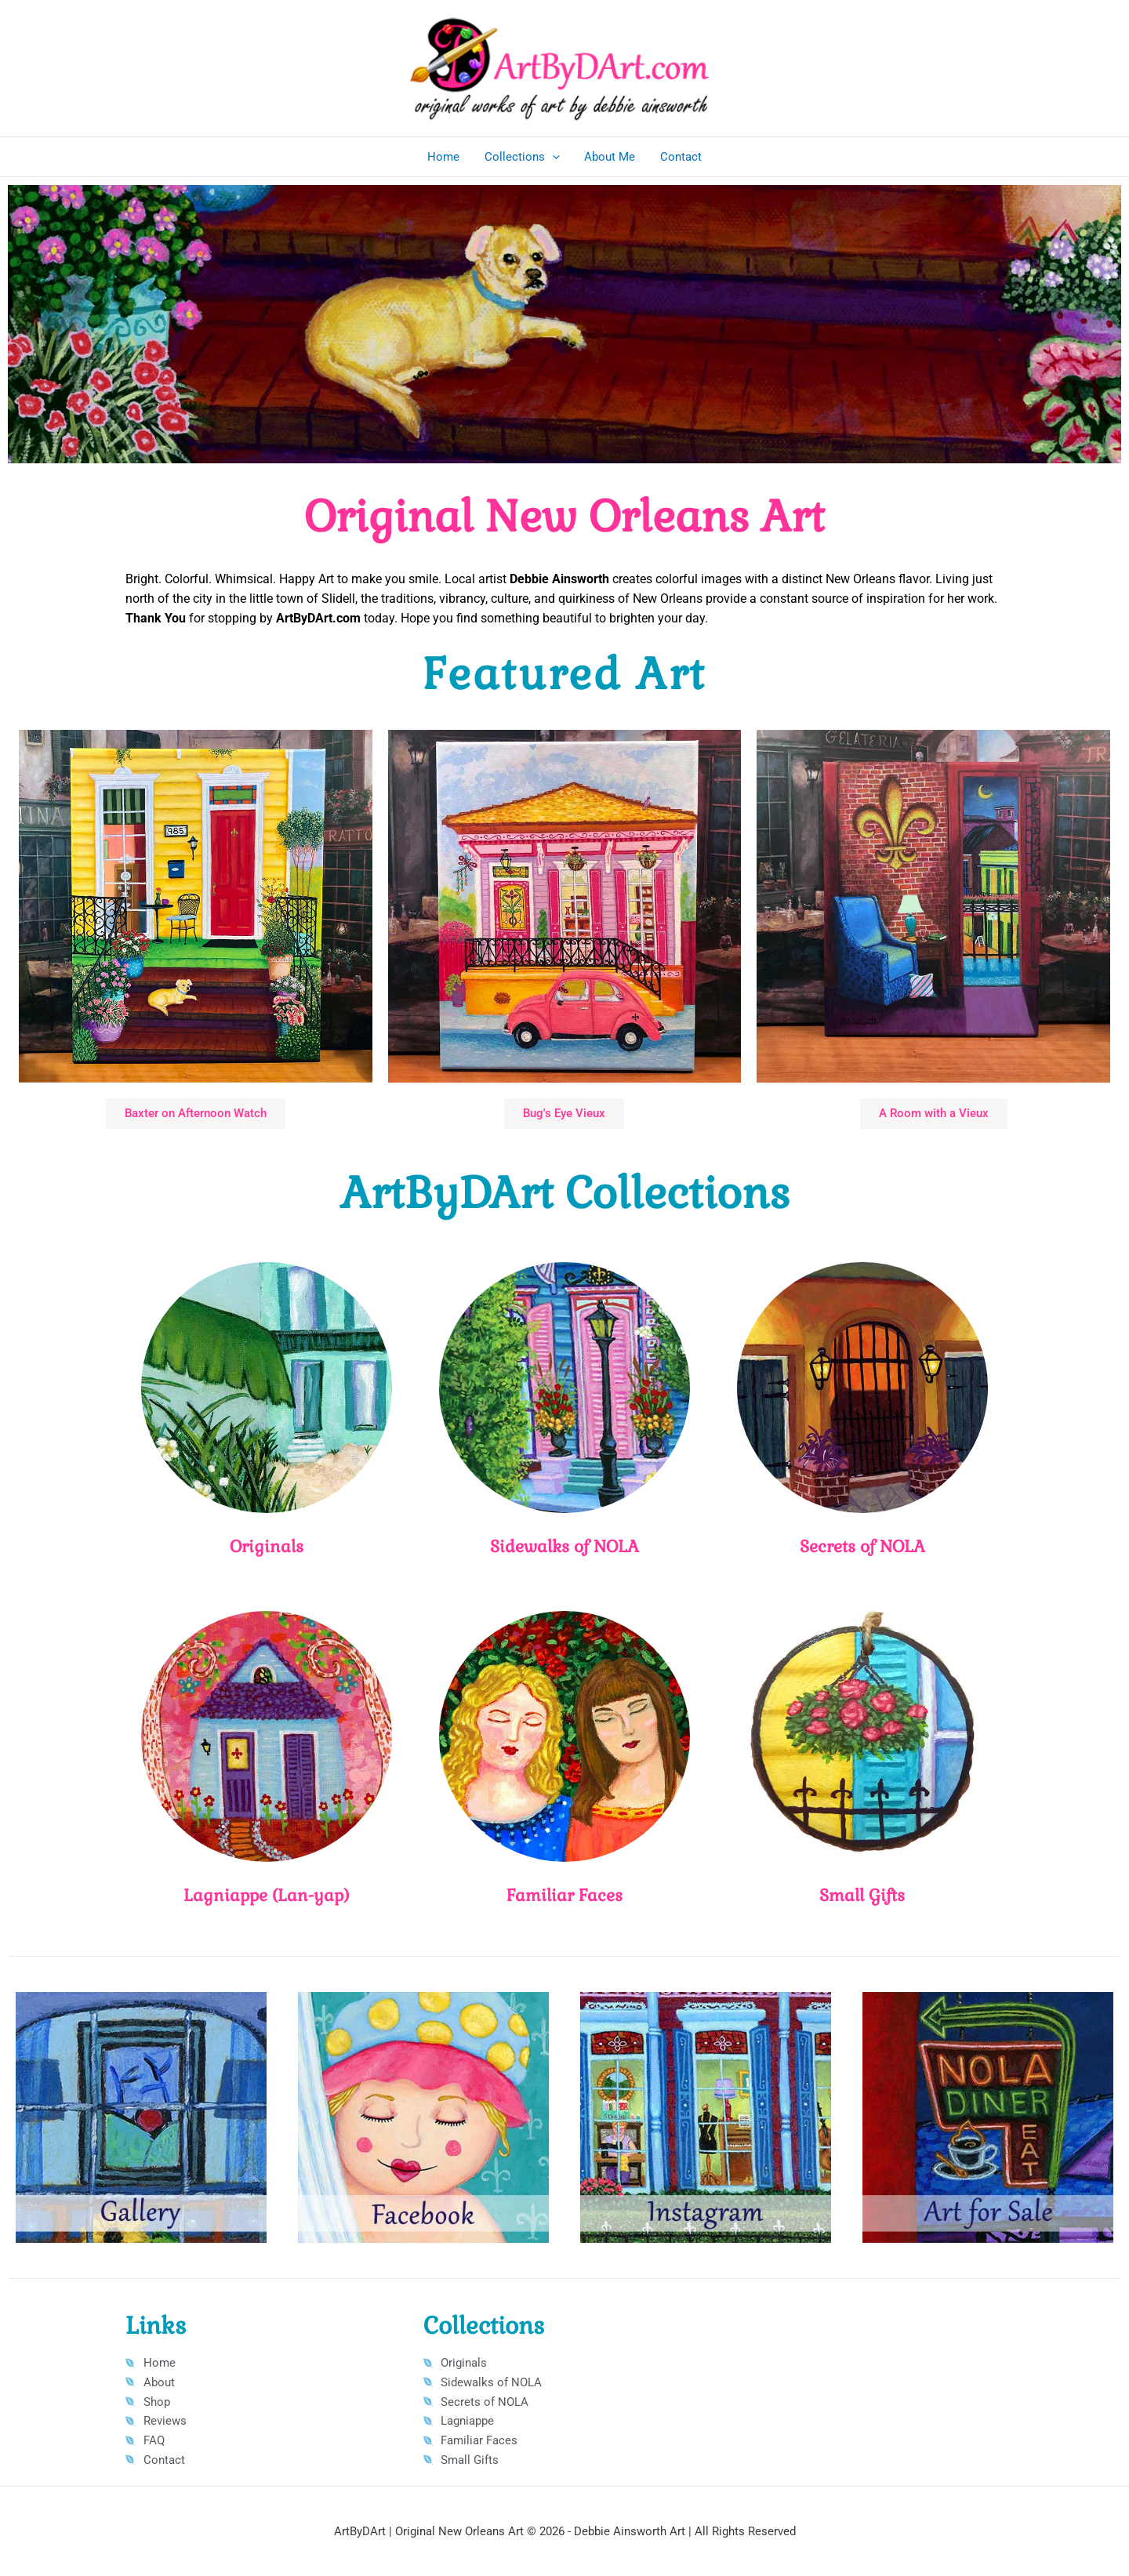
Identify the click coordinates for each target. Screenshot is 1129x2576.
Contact (679, 157)
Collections (523, 156)
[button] (553, 156)
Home (446, 157)
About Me (609, 157)
